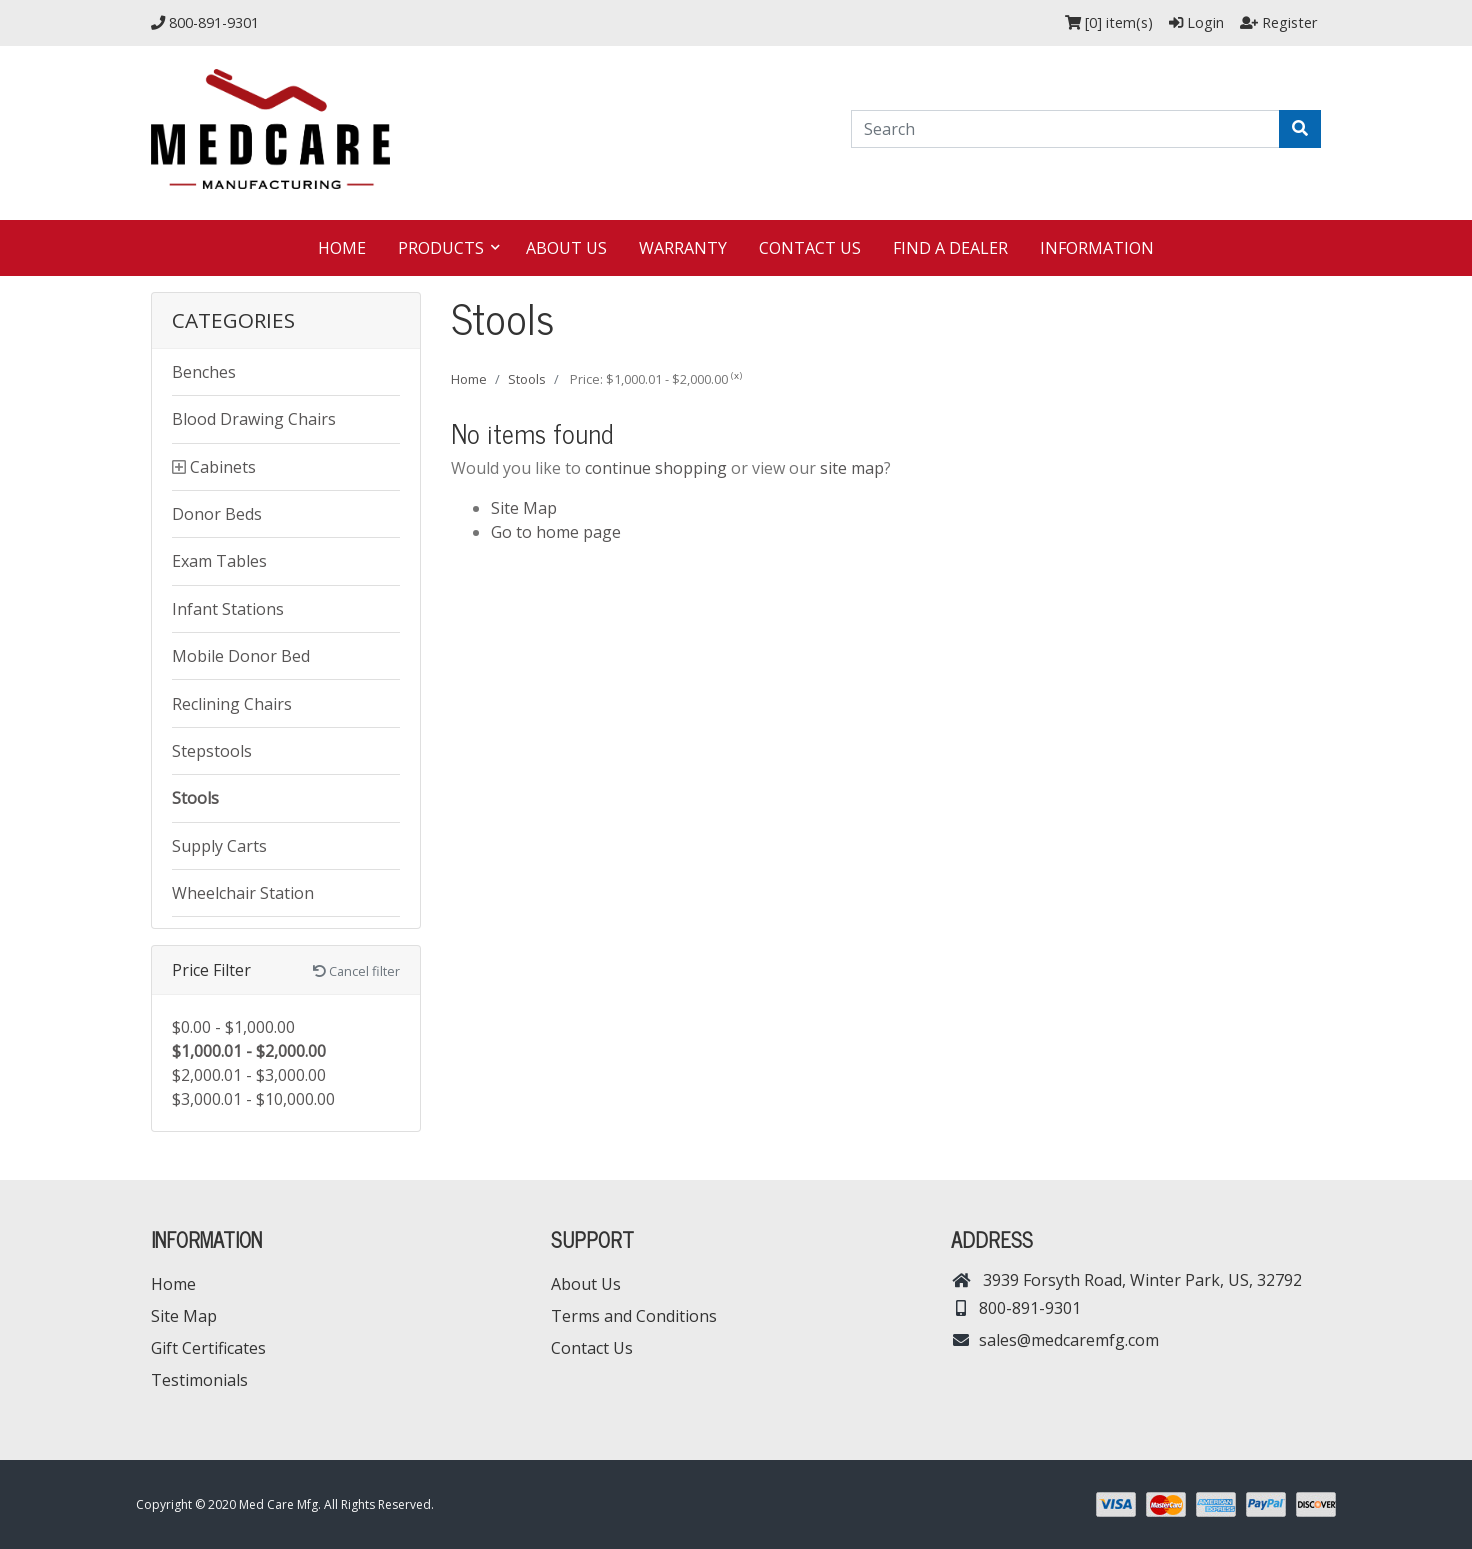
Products (443, 248)
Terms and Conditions (634, 1316)
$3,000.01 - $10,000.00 (253, 1099)
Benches (204, 372)
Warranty (683, 248)
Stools (195, 798)
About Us (566, 248)
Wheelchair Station (243, 893)
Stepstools (212, 751)
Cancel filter (356, 971)
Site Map (524, 508)
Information (1097, 248)
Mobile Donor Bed (241, 656)
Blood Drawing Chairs (254, 419)
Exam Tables (219, 561)
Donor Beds (217, 514)
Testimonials (199, 1380)
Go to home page (556, 532)
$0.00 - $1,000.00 (233, 1027)
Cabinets (223, 467)
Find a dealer (950, 248)
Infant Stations (228, 609)
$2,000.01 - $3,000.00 (249, 1075)
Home (342, 248)
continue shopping (656, 468)
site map (852, 468)
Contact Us (810, 248)
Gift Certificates (208, 1348)
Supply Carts (219, 846)
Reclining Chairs (232, 704)
